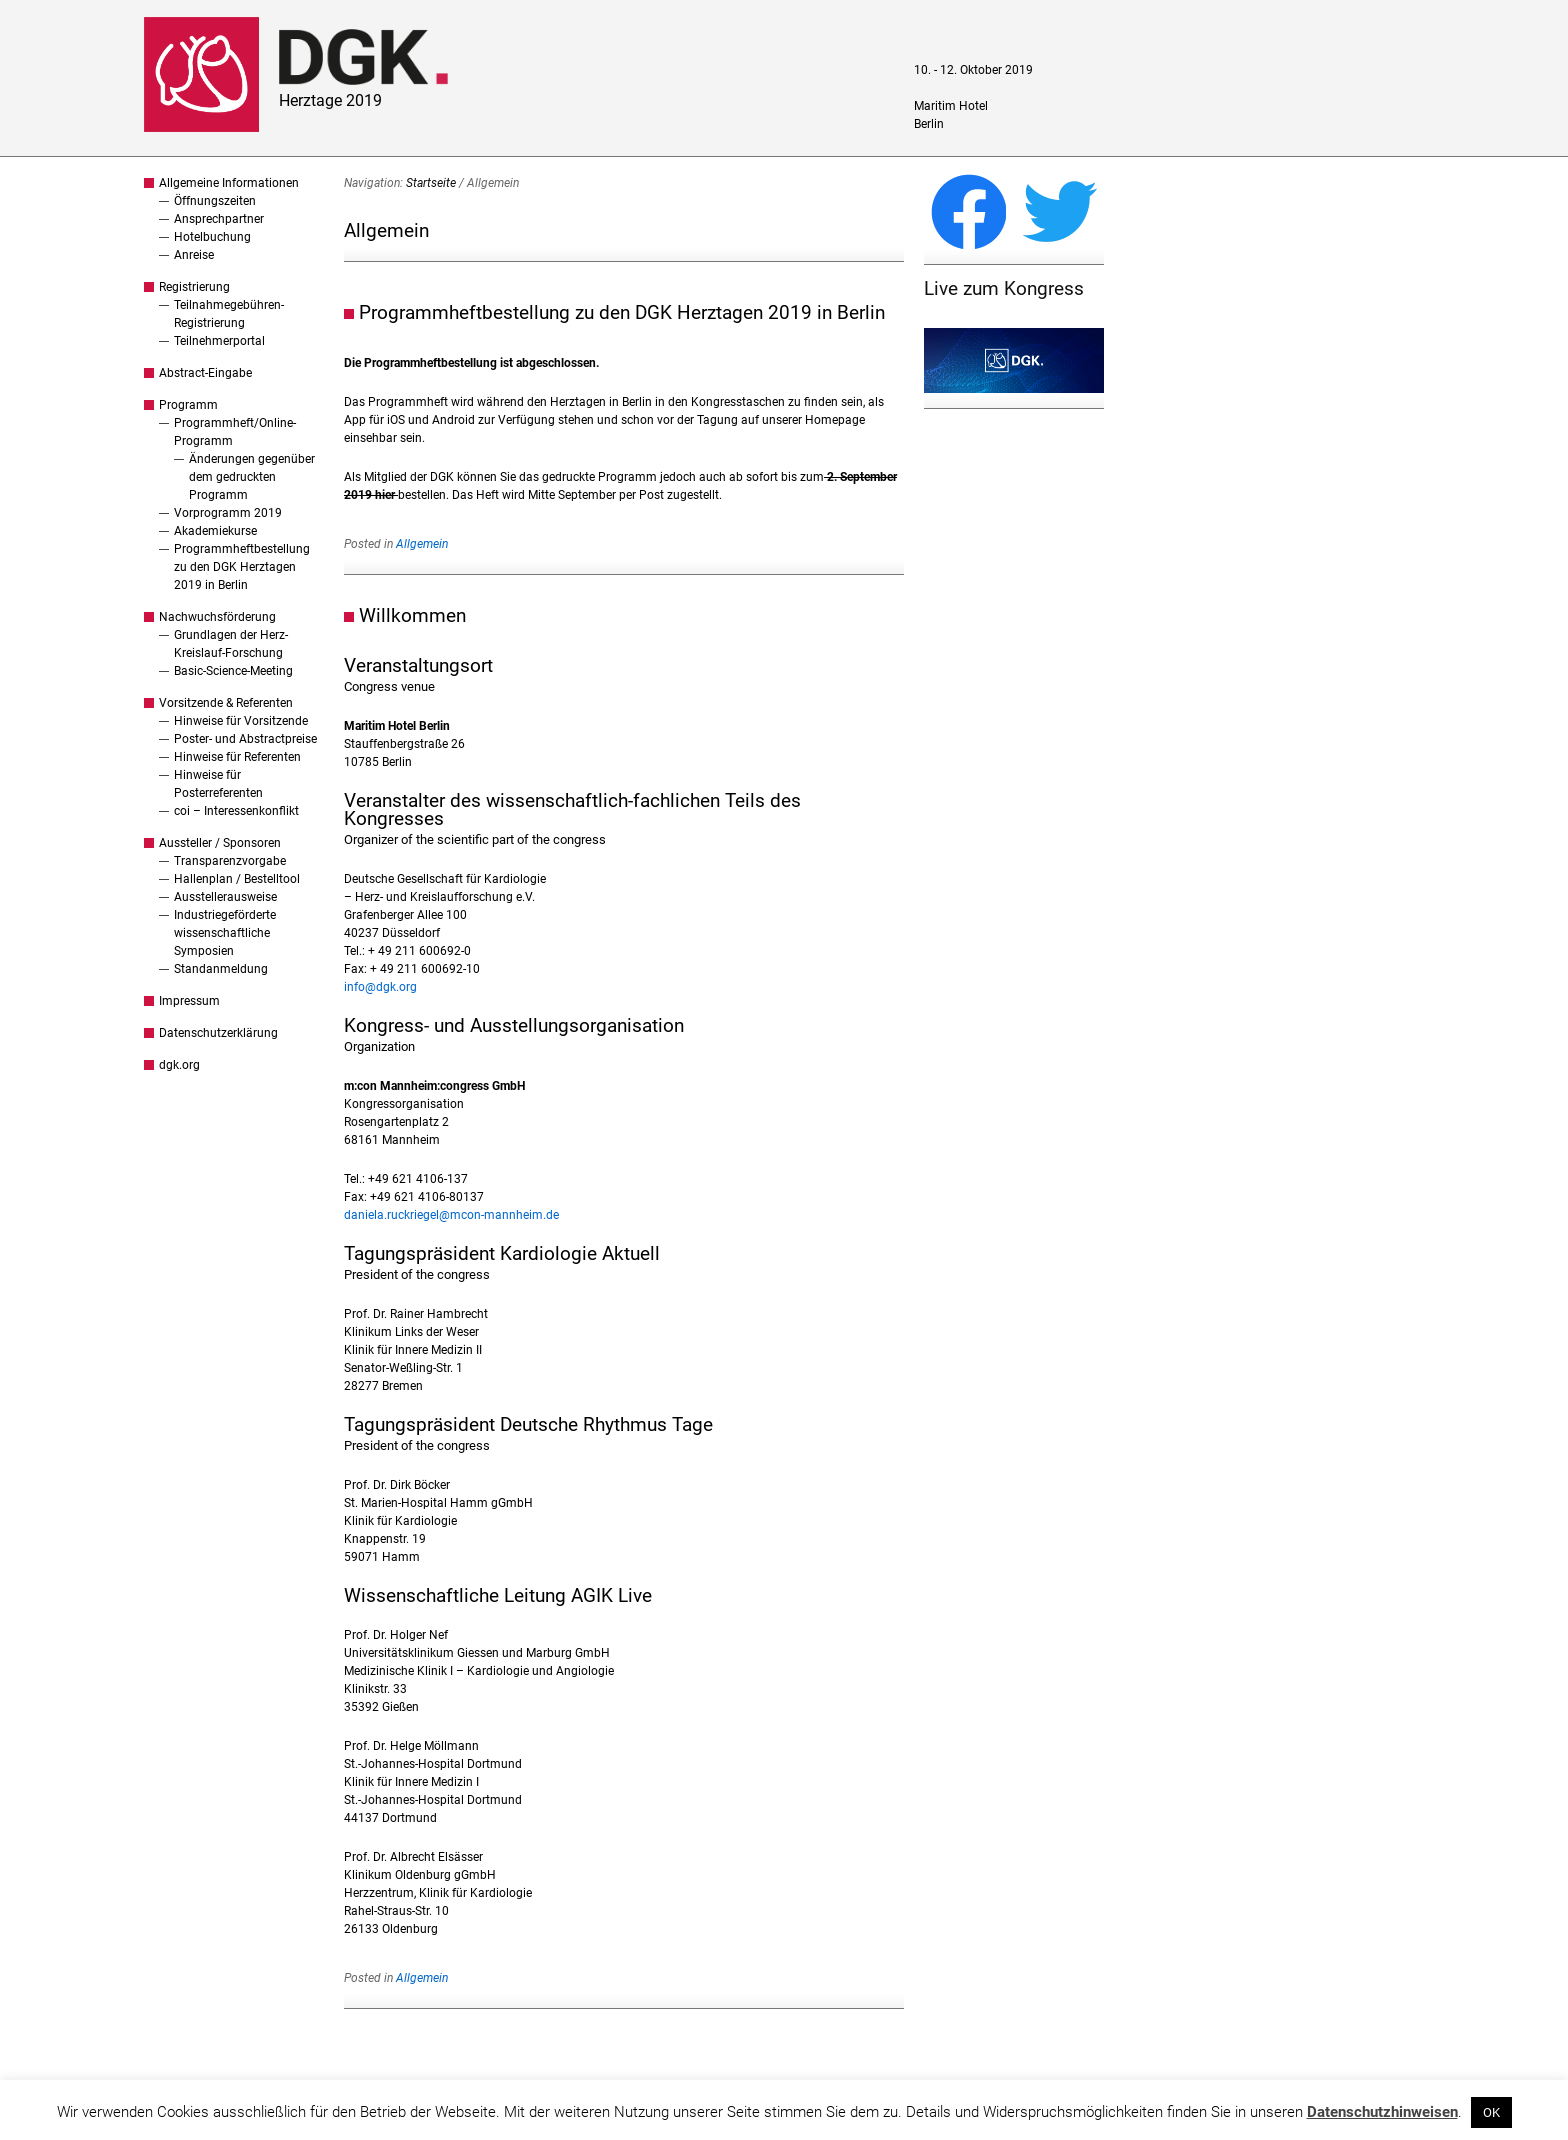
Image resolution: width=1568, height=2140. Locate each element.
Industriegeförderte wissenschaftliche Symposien (225, 933)
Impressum (189, 1001)
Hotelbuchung (212, 237)
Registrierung (194, 287)
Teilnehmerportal (219, 341)
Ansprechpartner (219, 219)
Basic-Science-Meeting (233, 671)
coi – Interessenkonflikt (236, 811)
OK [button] (1491, 2112)
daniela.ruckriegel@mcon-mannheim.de (451, 1215)
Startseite (431, 183)
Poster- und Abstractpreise (245, 739)
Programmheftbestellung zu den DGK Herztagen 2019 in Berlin (242, 567)
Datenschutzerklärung (218, 1033)
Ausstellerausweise (225, 897)
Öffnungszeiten (215, 201)
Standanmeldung (221, 969)
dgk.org (179, 1065)
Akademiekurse (215, 531)
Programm (188, 405)
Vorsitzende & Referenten (226, 703)
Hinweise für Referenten (237, 757)
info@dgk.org (380, 987)
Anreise (194, 255)
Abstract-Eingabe (205, 373)
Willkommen (412, 615)
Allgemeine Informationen (229, 183)
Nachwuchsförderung (217, 617)
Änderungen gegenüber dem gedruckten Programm (252, 477)
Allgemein (422, 544)
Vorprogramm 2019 (228, 513)
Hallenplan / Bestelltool (237, 879)
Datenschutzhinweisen (1382, 2112)
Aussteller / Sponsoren (220, 843)
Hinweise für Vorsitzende (241, 721)
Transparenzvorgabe (230, 861)
